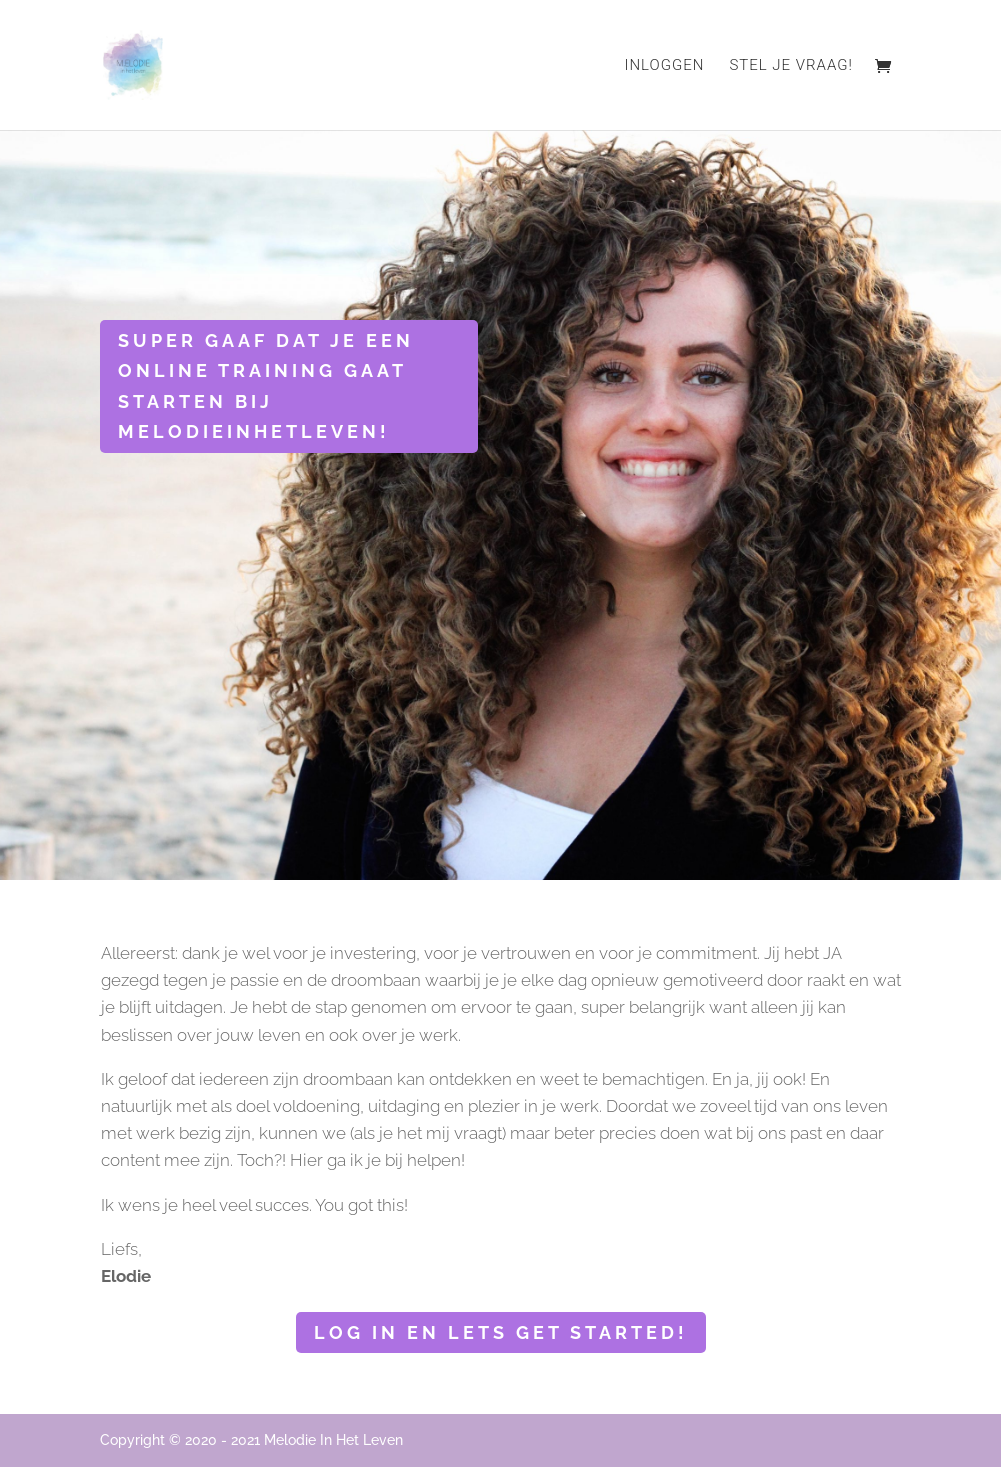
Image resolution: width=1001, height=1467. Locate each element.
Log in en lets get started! (501, 1332)
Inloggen (664, 66)
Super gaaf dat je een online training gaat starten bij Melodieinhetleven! (266, 386)
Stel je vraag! (790, 66)
